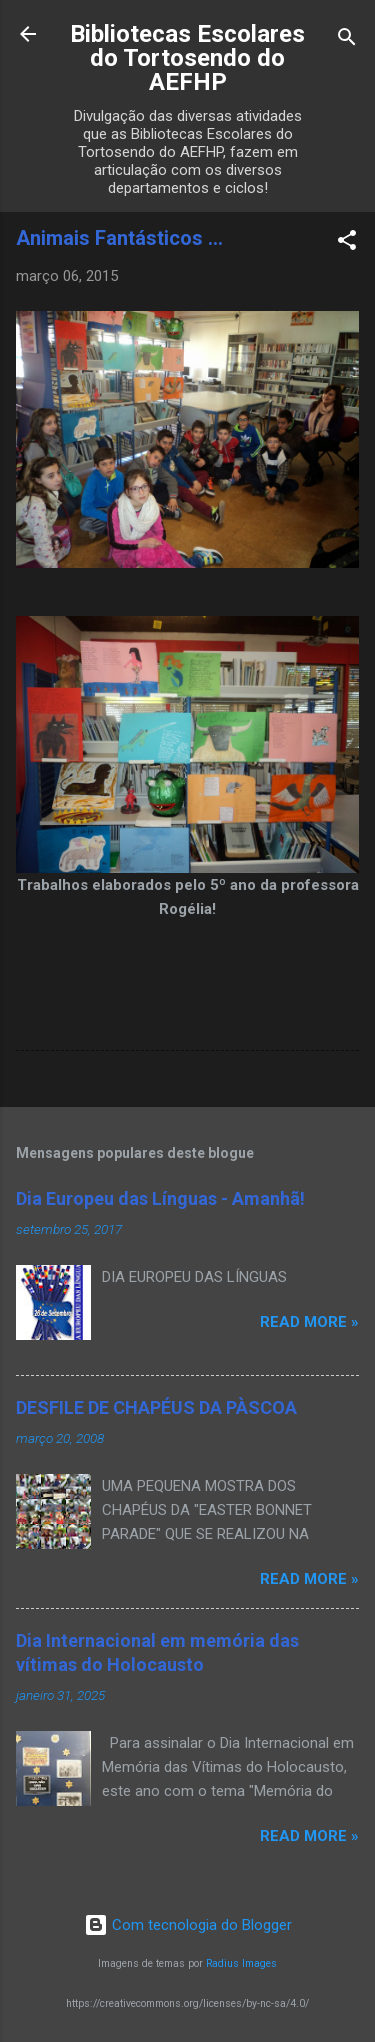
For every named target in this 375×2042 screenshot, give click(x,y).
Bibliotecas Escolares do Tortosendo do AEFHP (187, 58)
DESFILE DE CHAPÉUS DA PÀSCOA (156, 1407)
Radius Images (241, 1963)
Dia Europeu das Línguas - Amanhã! (160, 1198)
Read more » (309, 1322)
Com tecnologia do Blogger (188, 1925)
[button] (347, 243)
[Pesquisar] (347, 40)
